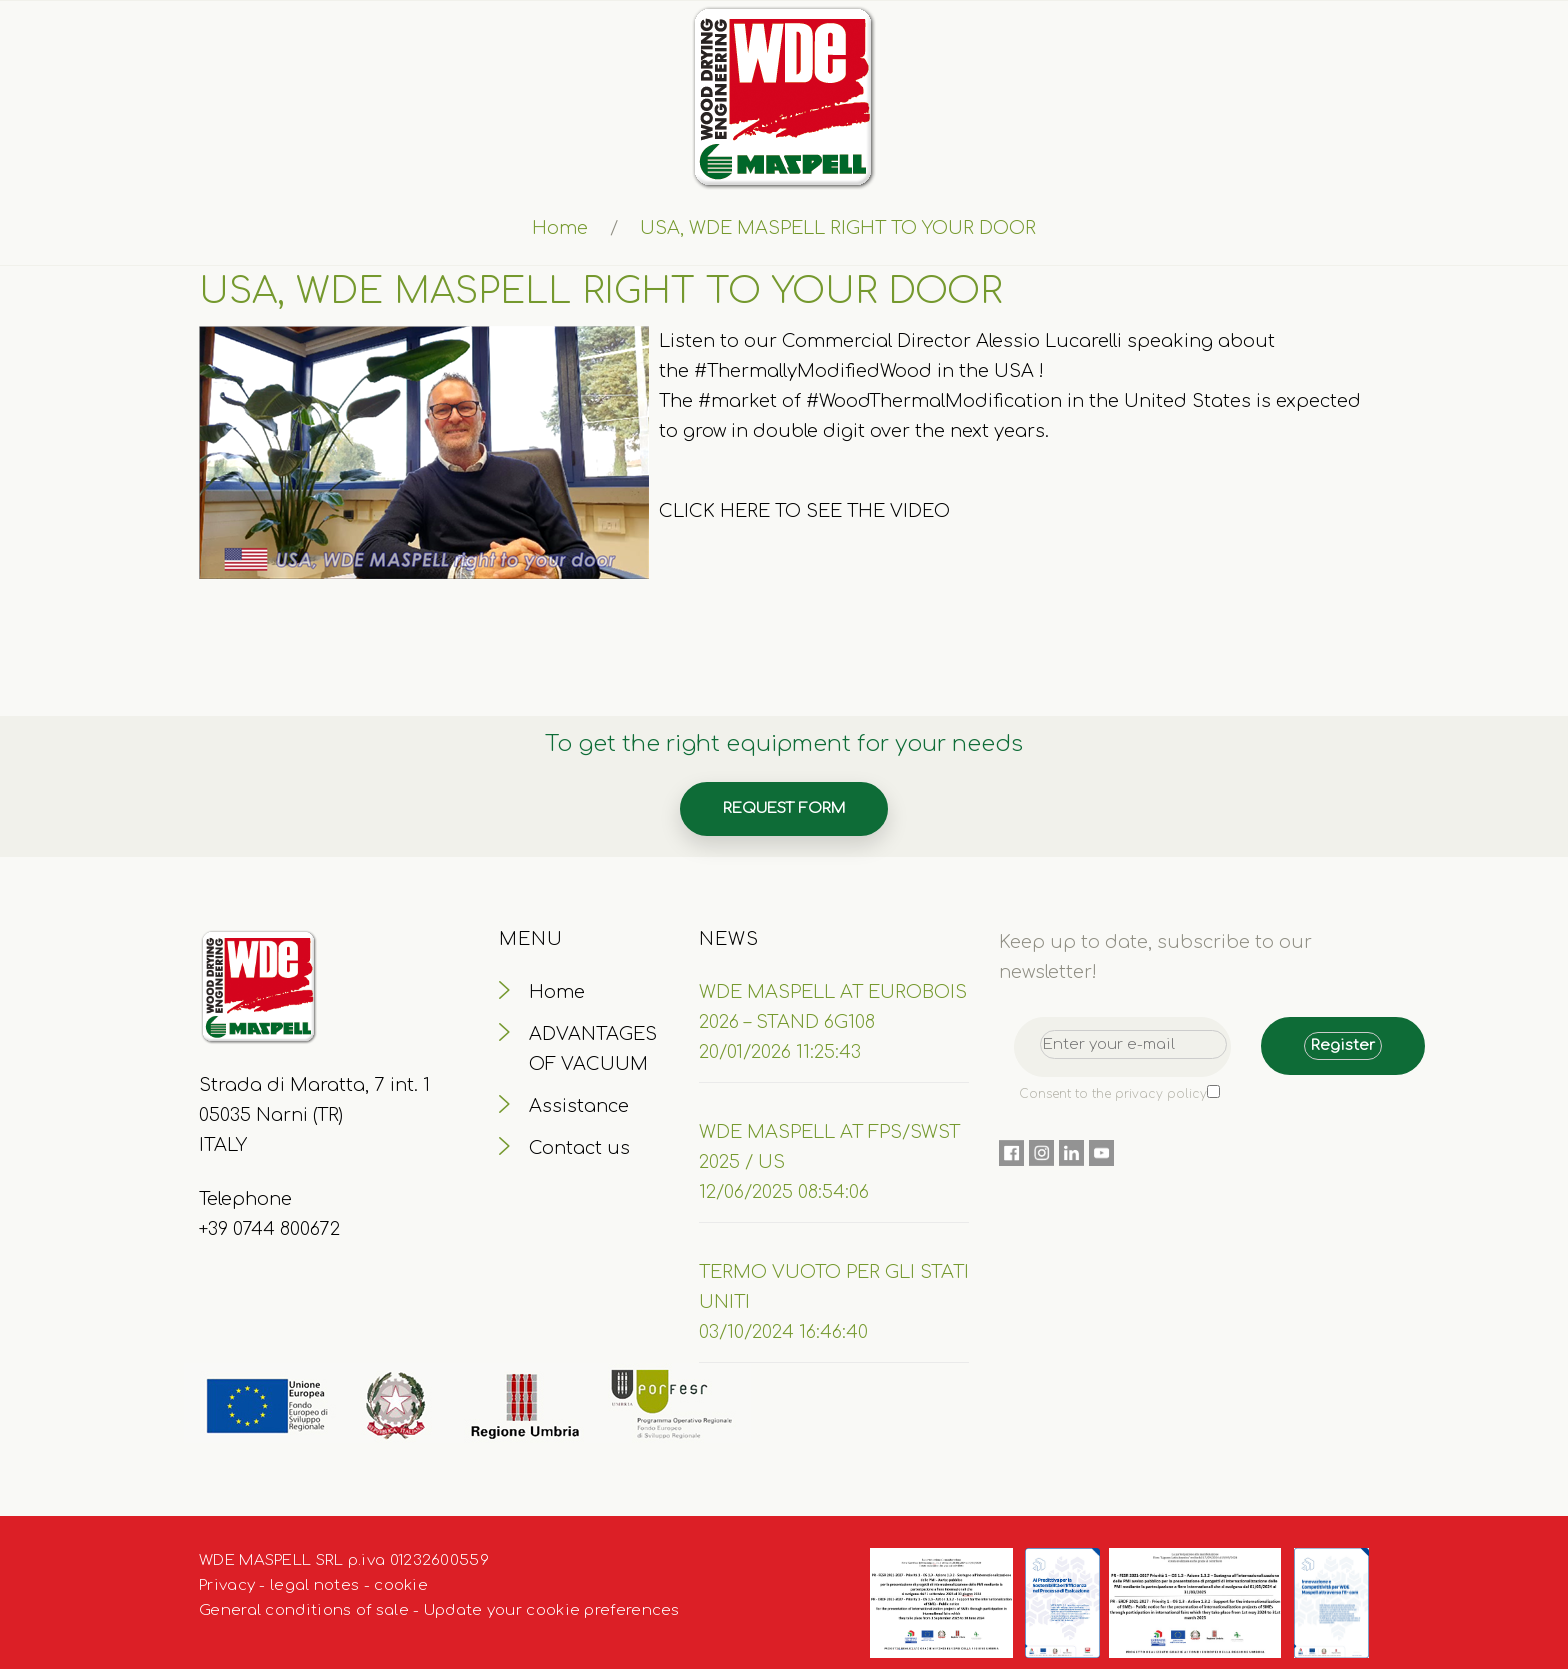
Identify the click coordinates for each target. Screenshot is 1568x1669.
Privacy (227, 1585)
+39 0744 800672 (269, 1229)
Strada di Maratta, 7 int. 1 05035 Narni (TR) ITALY (314, 1115)
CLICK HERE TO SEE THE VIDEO (804, 511)
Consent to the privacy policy (1113, 1094)
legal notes (314, 1585)
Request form (784, 808)
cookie (401, 1585)
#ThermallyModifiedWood (813, 371)
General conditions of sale (304, 1610)
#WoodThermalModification (934, 401)
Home (560, 228)
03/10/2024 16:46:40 (783, 1332)
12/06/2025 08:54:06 (784, 1192)
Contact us (579, 1148)
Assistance (579, 1106)
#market (737, 401)
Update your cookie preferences (552, 1610)
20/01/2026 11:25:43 (780, 1052)
